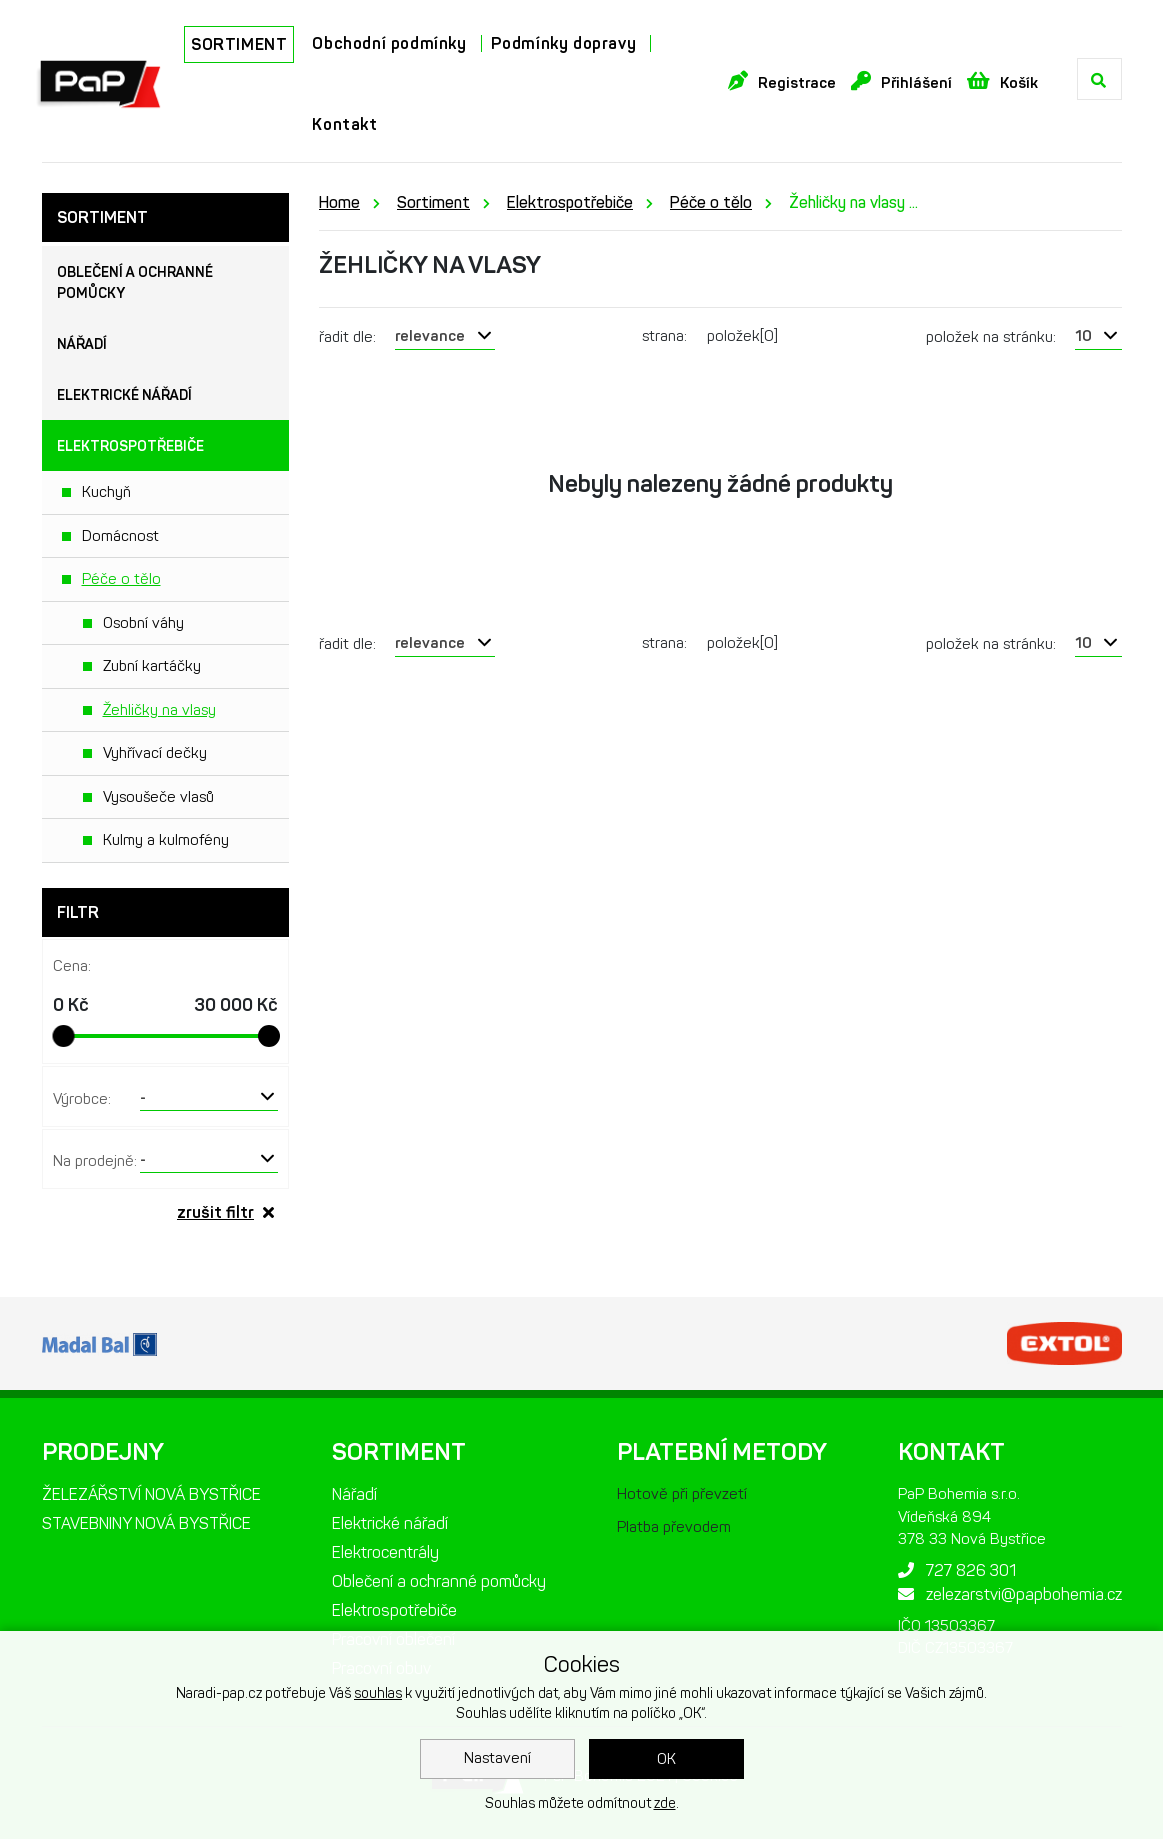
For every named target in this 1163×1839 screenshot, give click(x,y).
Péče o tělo (121, 579)
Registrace (782, 81)
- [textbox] (143, 1097)
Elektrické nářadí (124, 395)
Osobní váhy (143, 623)
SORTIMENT (239, 44)
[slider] (64, 1036)
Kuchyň (106, 492)
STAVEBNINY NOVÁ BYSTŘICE (146, 1523)
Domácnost (120, 536)
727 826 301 (957, 1570)
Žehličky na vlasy (159, 710)
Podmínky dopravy (564, 43)
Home (339, 202)
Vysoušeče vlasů (158, 797)
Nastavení (497, 1758)
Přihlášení (901, 81)
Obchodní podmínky (389, 43)
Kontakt (344, 124)
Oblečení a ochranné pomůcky (135, 283)
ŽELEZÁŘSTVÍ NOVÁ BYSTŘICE (151, 1494)
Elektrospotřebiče (130, 446)
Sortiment (433, 202)
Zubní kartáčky (152, 666)
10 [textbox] (1083, 336)
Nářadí (82, 344)
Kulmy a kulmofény (166, 840)
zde (665, 1803)
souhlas (378, 1693)
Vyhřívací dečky (155, 753)
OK (666, 1759)
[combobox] (209, 1097)
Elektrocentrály (385, 1552)
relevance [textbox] (430, 336)
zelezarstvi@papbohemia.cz (1010, 1594)
